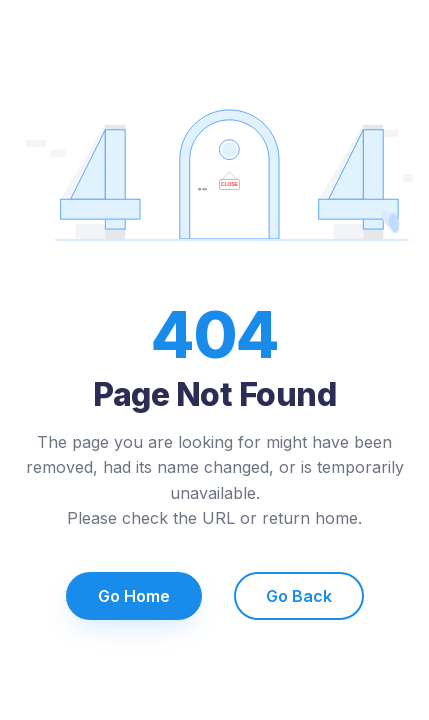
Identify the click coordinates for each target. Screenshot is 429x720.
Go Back (299, 596)
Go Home (134, 596)
